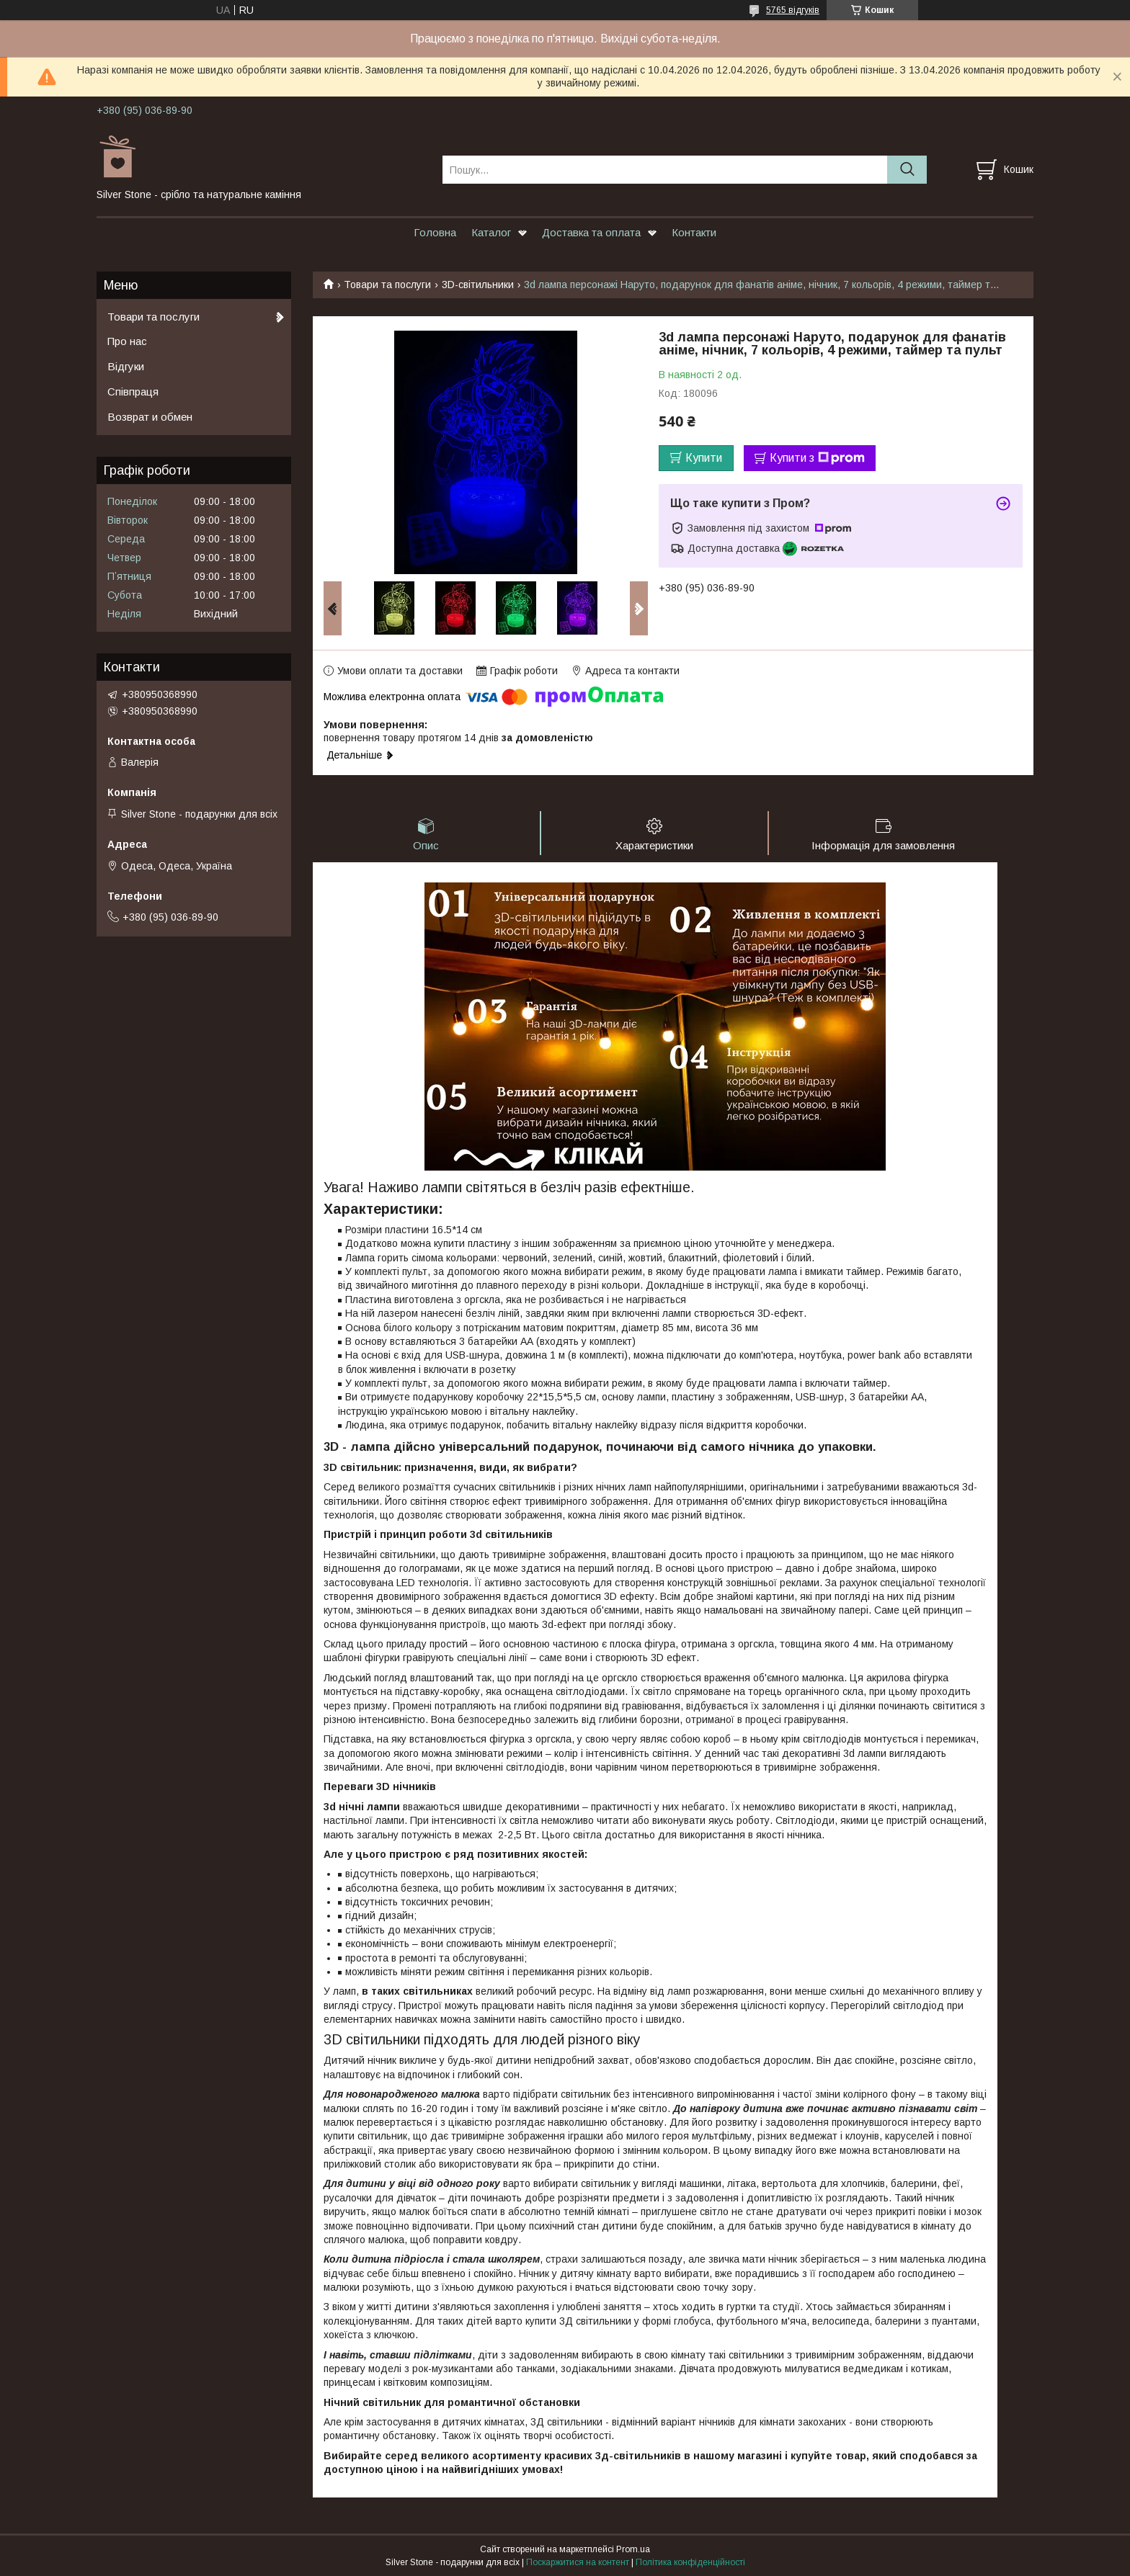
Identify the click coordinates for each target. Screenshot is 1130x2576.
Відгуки (125, 366)
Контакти (694, 232)
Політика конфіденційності (690, 2562)
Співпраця (133, 391)
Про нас (127, 341)
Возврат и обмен (149, 417)
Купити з (817, 458)
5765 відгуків (792, 10)
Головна (435, 232)
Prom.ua (633, 2549)
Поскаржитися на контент (577, 2562)
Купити (703, 458)
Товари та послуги (387, 284)
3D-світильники (478, 284)
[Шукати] (907, 170)
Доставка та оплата (591, 232)
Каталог (491, 232)
